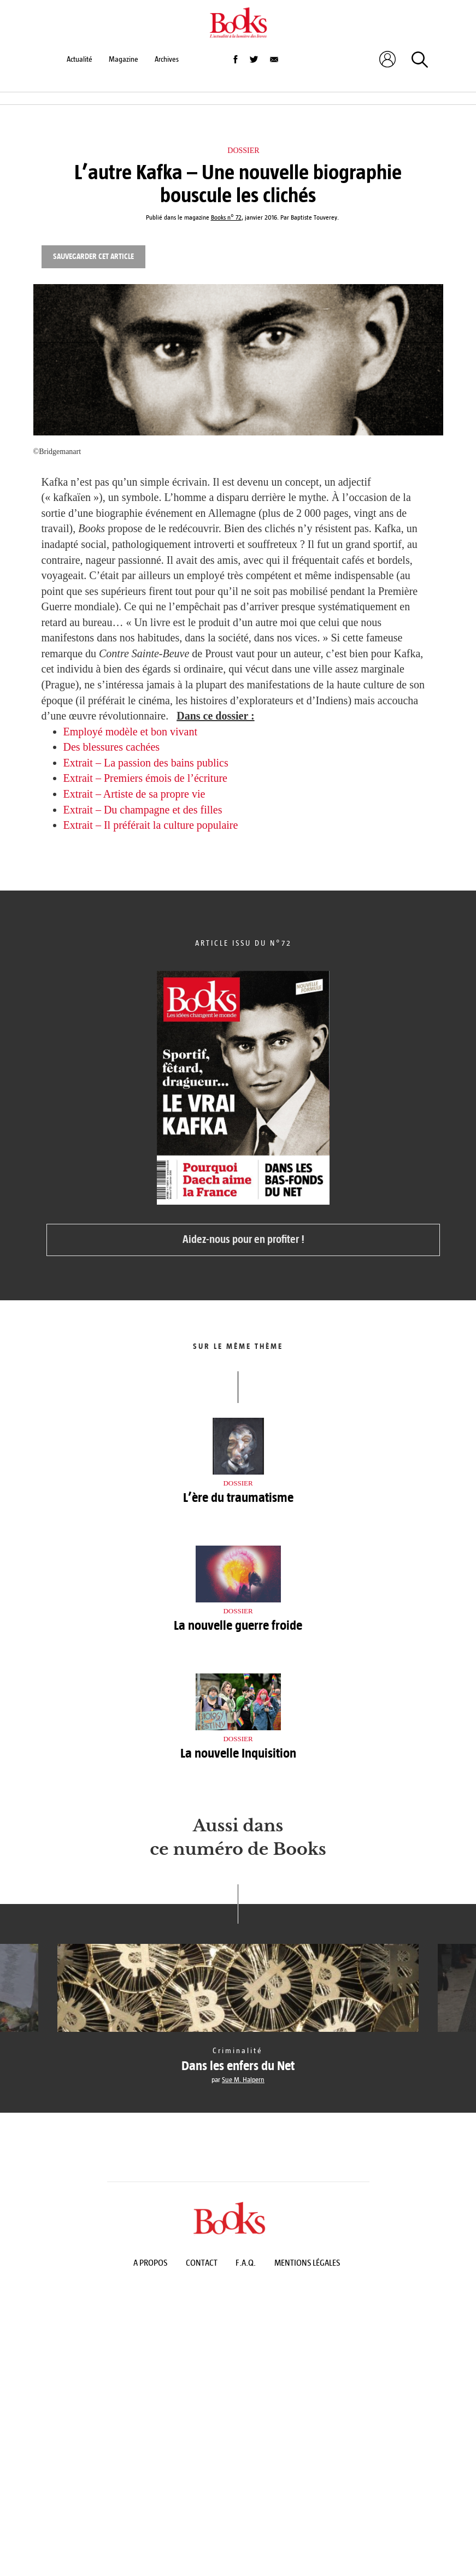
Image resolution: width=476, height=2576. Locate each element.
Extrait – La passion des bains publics (145, 763)
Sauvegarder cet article (93, 256)
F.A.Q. (246, 2262)
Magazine (123, 59)
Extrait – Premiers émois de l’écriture (145, 778)
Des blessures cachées (111, 747)
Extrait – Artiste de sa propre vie (134, 794)
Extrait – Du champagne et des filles (142, 810)
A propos (150, 2262)
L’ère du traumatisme (238, 1497)
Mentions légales (307, 2262)
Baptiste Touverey (314, 217)
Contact (202, 2262)
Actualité (79, 59)
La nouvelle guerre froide (238, 1625)
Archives (167, 59)
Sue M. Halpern (243, 2080)
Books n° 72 (226, 217)
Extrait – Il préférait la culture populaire (150, 825)
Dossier (243, 150)
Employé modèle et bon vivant (130, 732)
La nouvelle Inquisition (238, 1753)
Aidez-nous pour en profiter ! (243, 1239)
